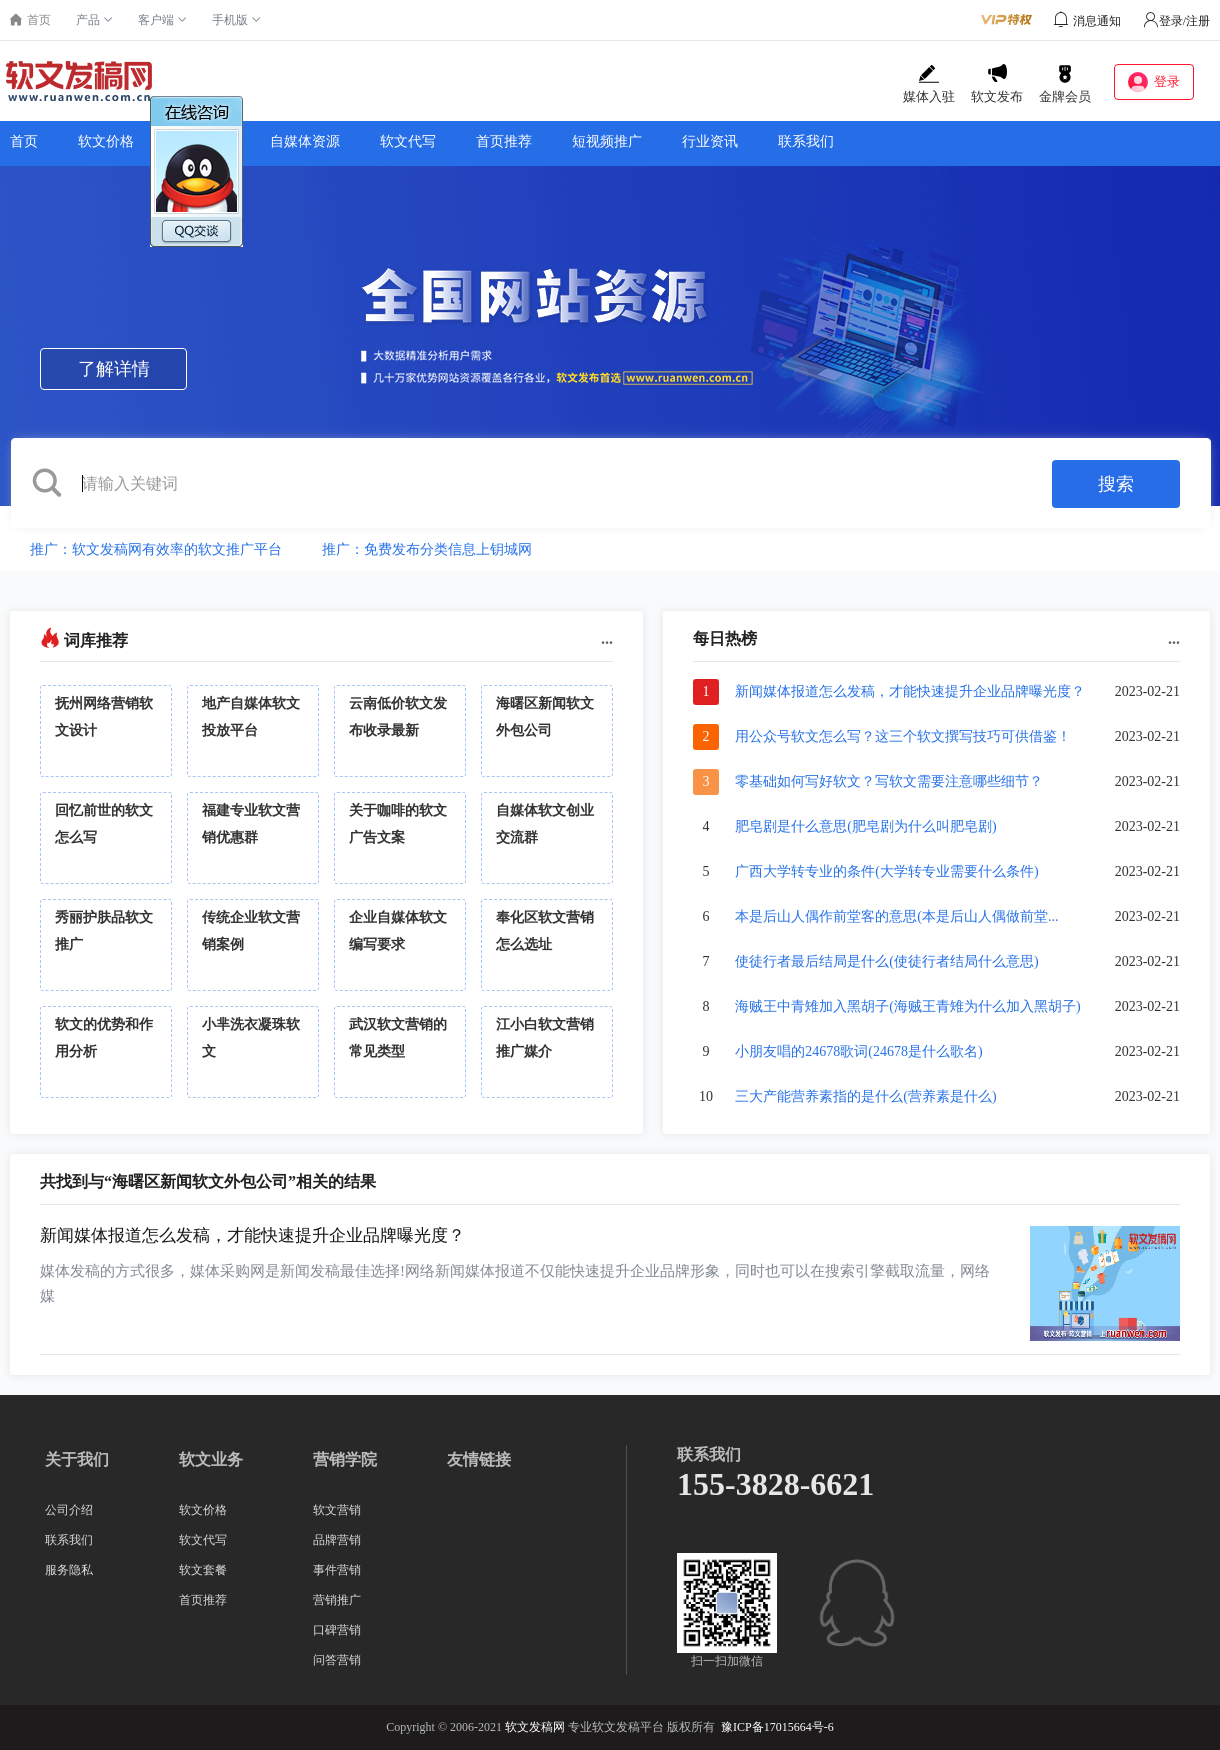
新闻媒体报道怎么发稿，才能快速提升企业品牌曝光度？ (910, 691)
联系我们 (806, 141)
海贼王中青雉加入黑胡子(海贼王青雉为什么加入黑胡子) (907, 1006)
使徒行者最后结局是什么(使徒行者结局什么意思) (886, 961)
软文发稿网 (535, 1727)
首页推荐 (504, 141)
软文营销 (337, 1510)
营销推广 (337, 1600)
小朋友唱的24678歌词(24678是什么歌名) (858, 1051)
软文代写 (408, 141)
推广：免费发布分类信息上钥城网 (427, 549)
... (607, 638)
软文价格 (106, 141)
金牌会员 (1065, 84)
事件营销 (337, 1570)
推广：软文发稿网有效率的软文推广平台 (156, 549)
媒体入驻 (929, 84)
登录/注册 (1176, 21)
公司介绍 (69, 1510)
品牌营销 (337, 1540)
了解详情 (114, 369)
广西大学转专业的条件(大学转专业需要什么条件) (886, 871)
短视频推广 (607, 141)
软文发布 (997, 84)
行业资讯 (710, 141)
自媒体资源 (305, 141)
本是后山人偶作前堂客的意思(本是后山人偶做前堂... (896, 916)
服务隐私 (69, 1570)
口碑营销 (337, 1630)
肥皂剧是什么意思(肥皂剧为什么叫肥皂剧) (865, 826)
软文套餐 (203, 1570)
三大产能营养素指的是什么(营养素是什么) (865, 1096)
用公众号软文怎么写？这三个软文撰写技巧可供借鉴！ (903, 736)
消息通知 (1097, 21)
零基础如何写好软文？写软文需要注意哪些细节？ (889, 781)
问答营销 (337, 1660)
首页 (24, 141)
